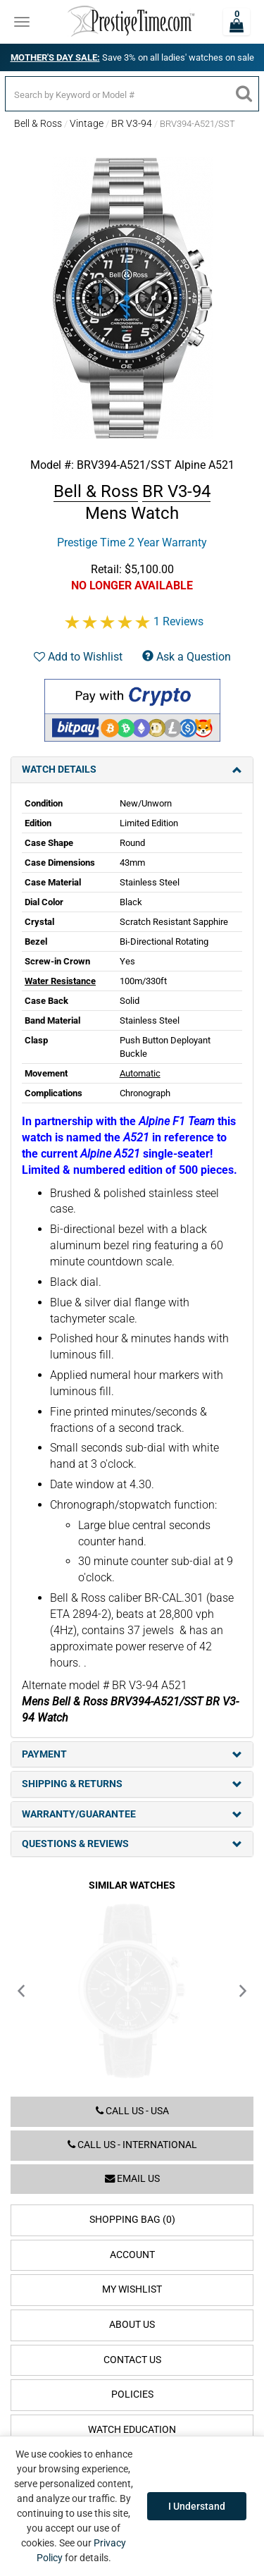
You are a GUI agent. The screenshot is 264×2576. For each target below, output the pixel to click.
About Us (132, 2325)
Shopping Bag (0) (132, 2220)
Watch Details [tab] (132, 769)
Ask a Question (186, 656)
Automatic (140, 1073)
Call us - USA (132, 2111)
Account (132, 2255)
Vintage (86, 123)
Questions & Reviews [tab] (132, 1844)
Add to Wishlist (78, 656)
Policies (132, 2394)
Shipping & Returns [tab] (132, 1784)
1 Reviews (178, 621)
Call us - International (132, 2145)
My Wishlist (132, 2289)
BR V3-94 (131, 123)
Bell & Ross (38, 123)
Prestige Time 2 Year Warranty (132, 542)
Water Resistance (60, 981)
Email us (132, 2179)
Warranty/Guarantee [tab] (132, 1814)
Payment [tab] (132, 1754)
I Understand (196, 2506)
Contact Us (132, 2360)
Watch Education (132, 2430)
